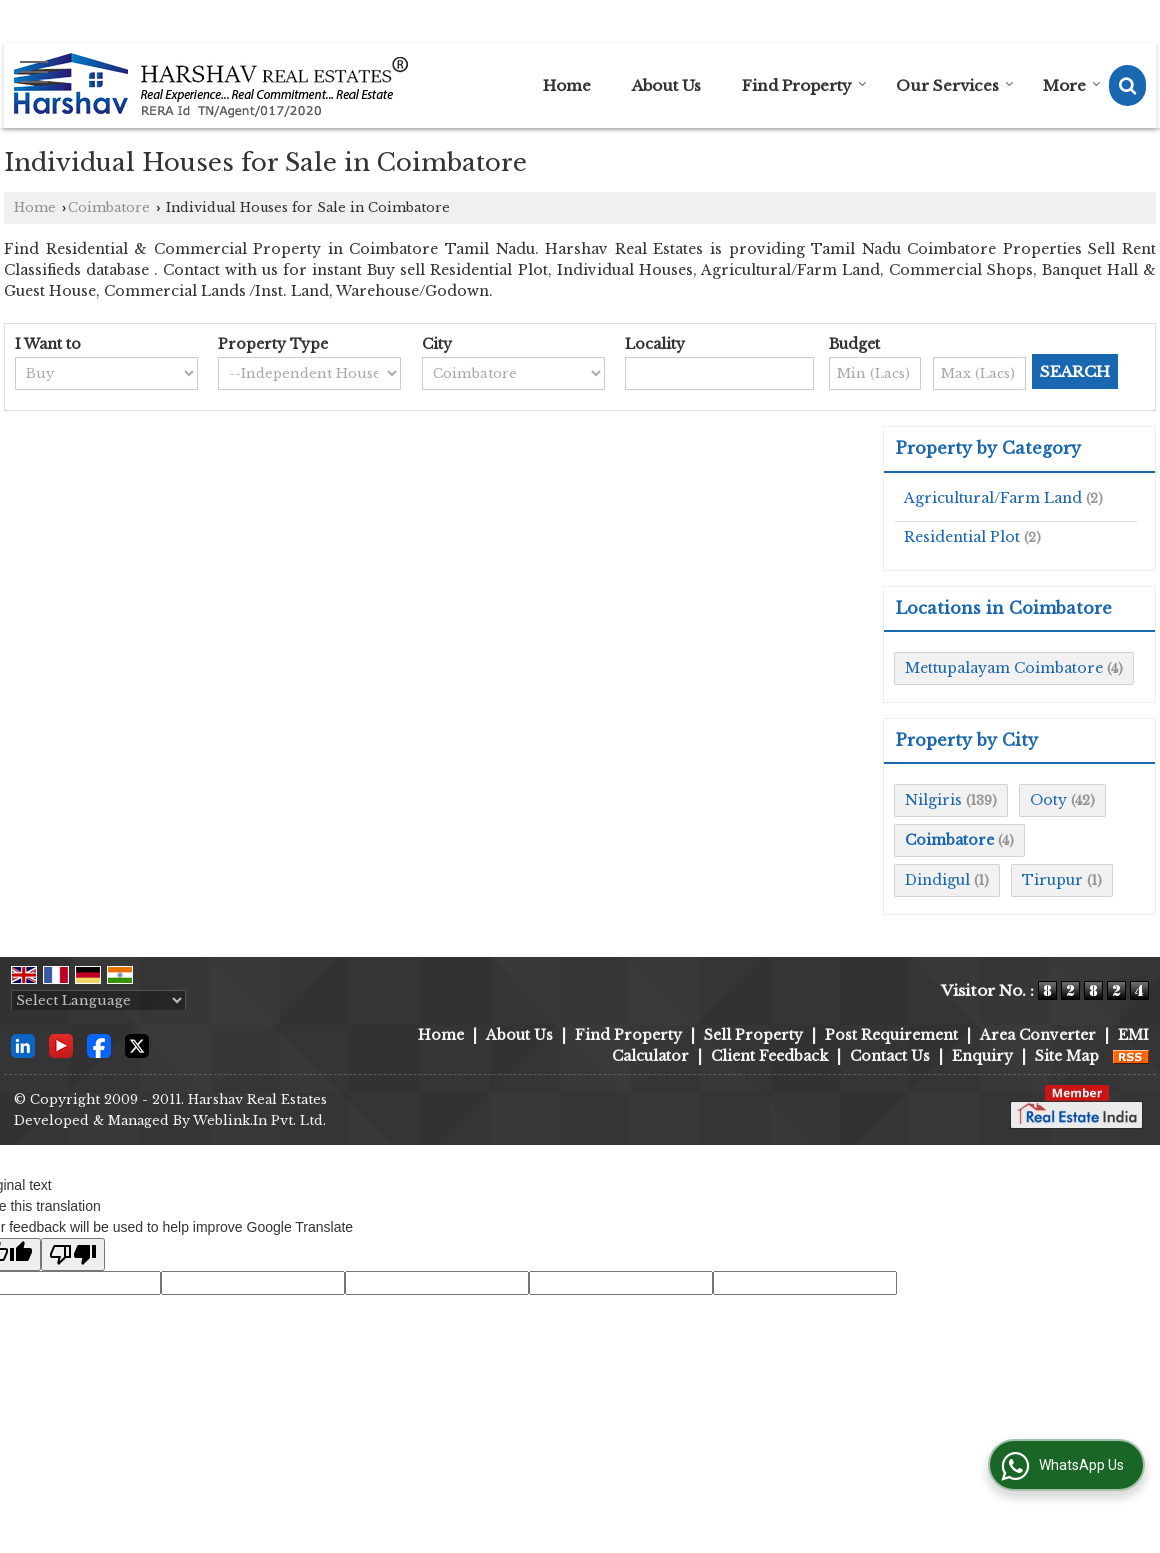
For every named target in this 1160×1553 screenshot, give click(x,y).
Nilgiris (933, 800)
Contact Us (890, 1056)
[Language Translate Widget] (98, 1000)
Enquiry (982, 1056)
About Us (666, 85)
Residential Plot (962, 537)
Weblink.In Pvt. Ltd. (259, 1120)
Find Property (804, 85)
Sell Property (753, 1035)
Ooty (1048, 800)
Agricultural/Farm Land (993, 498)
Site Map (1067, 1056)
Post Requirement (891, 1035)
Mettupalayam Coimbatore (1004, 668)
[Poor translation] (73, 1254)
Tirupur (1052, 880)
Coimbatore (109, 207)
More (1072, 85)
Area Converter (1038, 1035)
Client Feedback (769, 1056)
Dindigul (937, 880)
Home (567, 85)
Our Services (955, 85)
